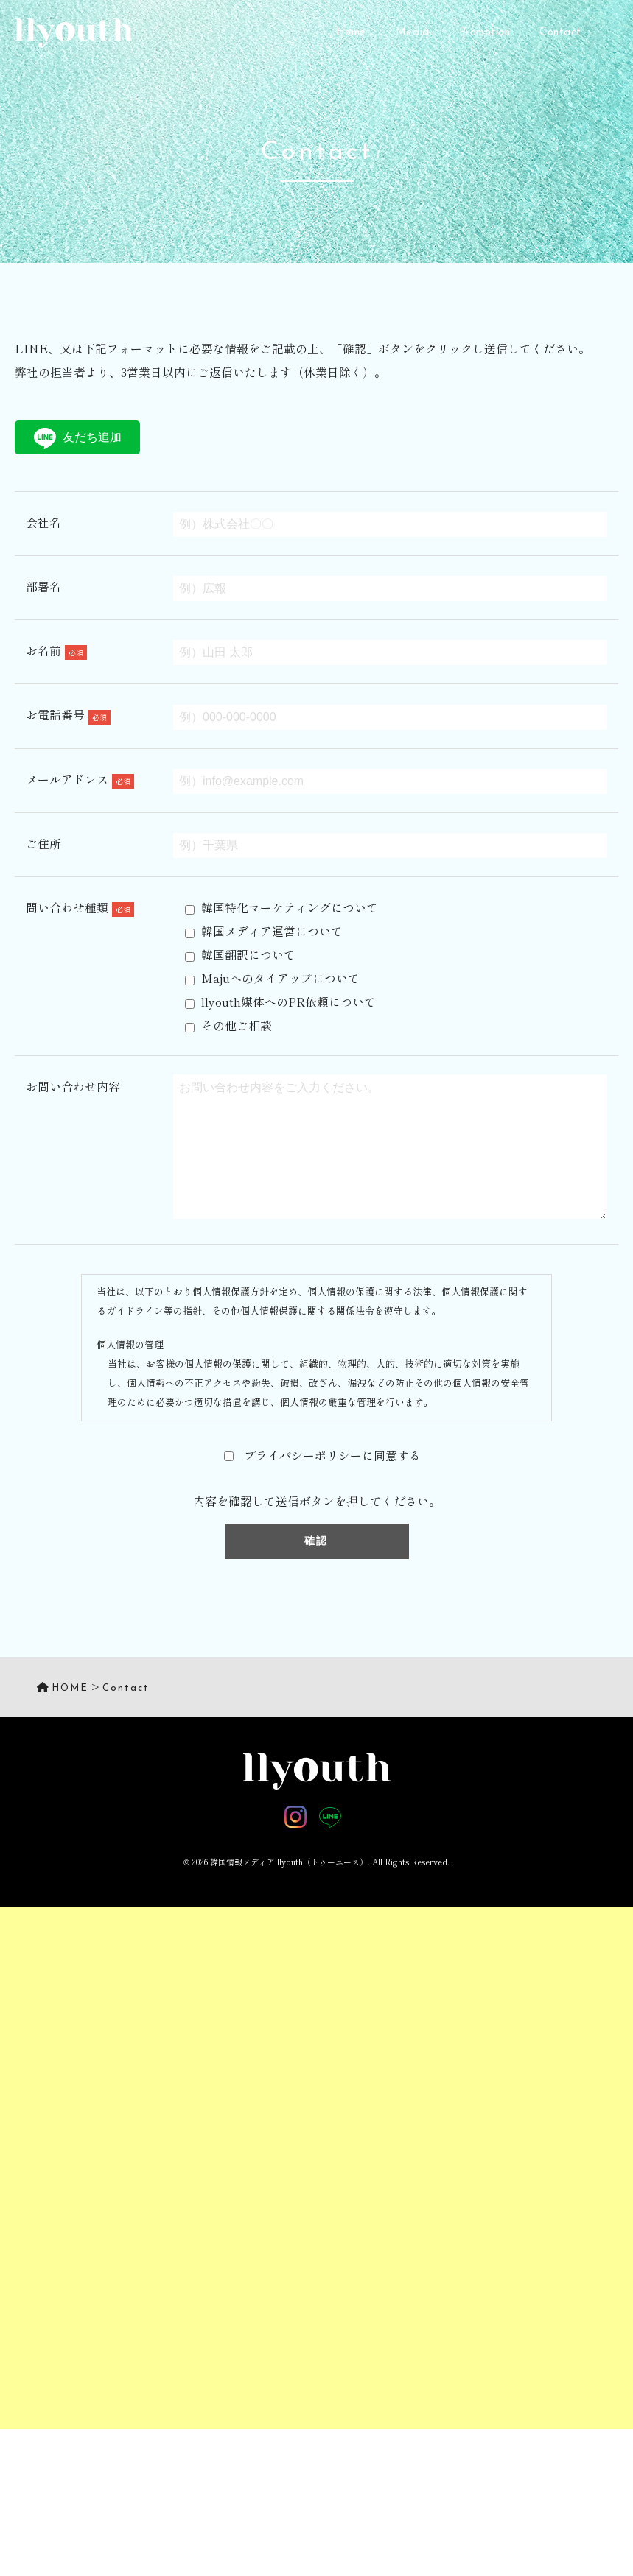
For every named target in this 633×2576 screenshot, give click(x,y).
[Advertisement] (316, 2094)
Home (351, 32)
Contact (560, 32)
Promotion (485, 32)
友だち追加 (78, 438)
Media (413, 32)
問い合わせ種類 (80, 907)
